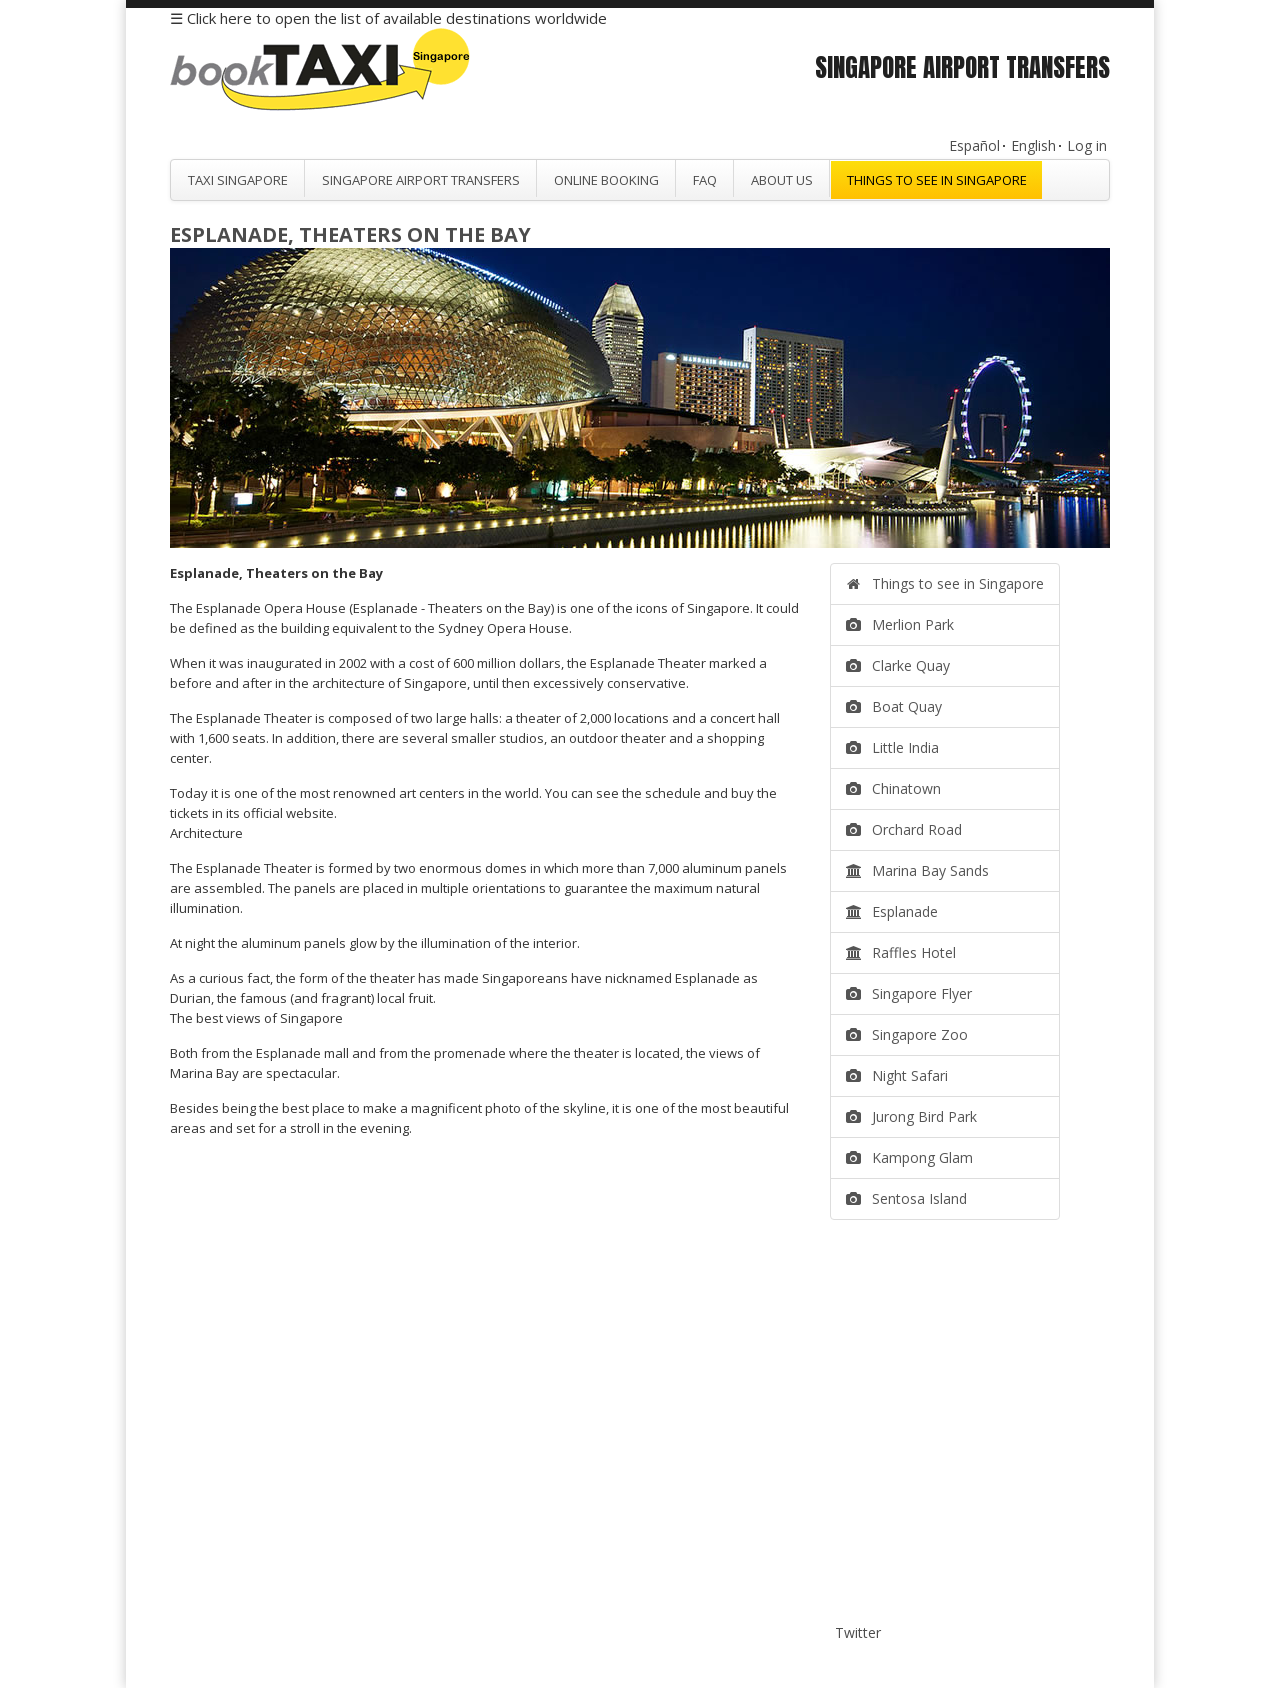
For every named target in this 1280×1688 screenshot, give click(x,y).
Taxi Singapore (238, 180)
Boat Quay (894, 706)
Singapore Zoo (907, 1034)
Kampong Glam (909, 1157)
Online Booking (606, 180)
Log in (1087, 145)
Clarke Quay (898, 665)
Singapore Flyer (909, 993)
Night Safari (897, 1075)
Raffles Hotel (901, 952)
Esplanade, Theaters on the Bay (350, 234)
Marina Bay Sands (917, 870)
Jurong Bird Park (911, 1116)
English (1033, 145)
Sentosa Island (906, 1198)
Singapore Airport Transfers (421, 180)
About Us (782, 180)
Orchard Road (904, 829)
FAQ (705, 180)
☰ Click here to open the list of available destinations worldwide (388, 18)
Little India (892, 747)
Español (974, 145)
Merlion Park (900, 624)
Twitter (858, 1632)
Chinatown (893, 788)
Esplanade (892, 911)
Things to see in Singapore (937, 180)
